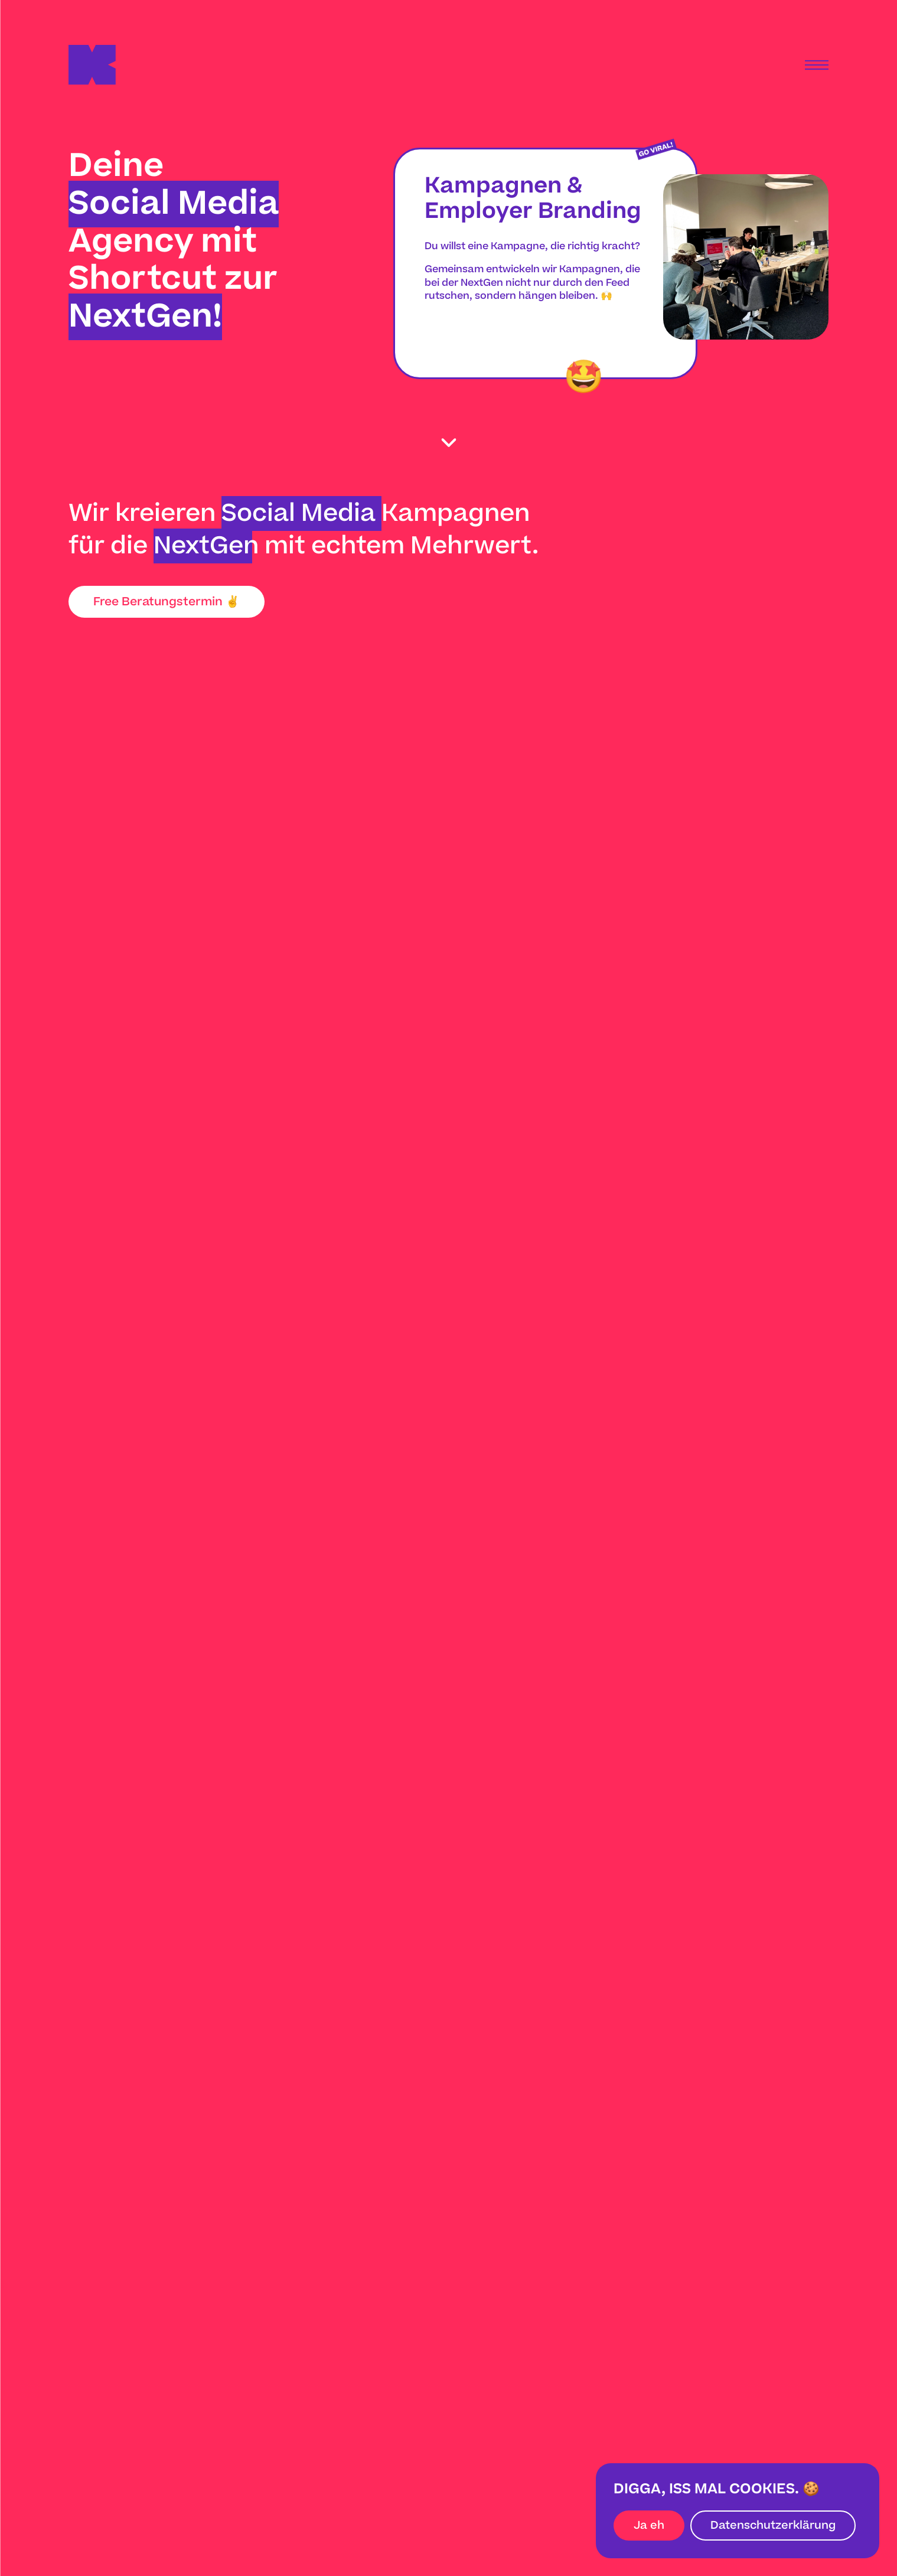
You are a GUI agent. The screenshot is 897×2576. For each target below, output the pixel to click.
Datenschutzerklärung (773, 2525)
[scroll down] (448, 442)
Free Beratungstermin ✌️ (166, 602)
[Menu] (816, 65)
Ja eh (649, 2525)
